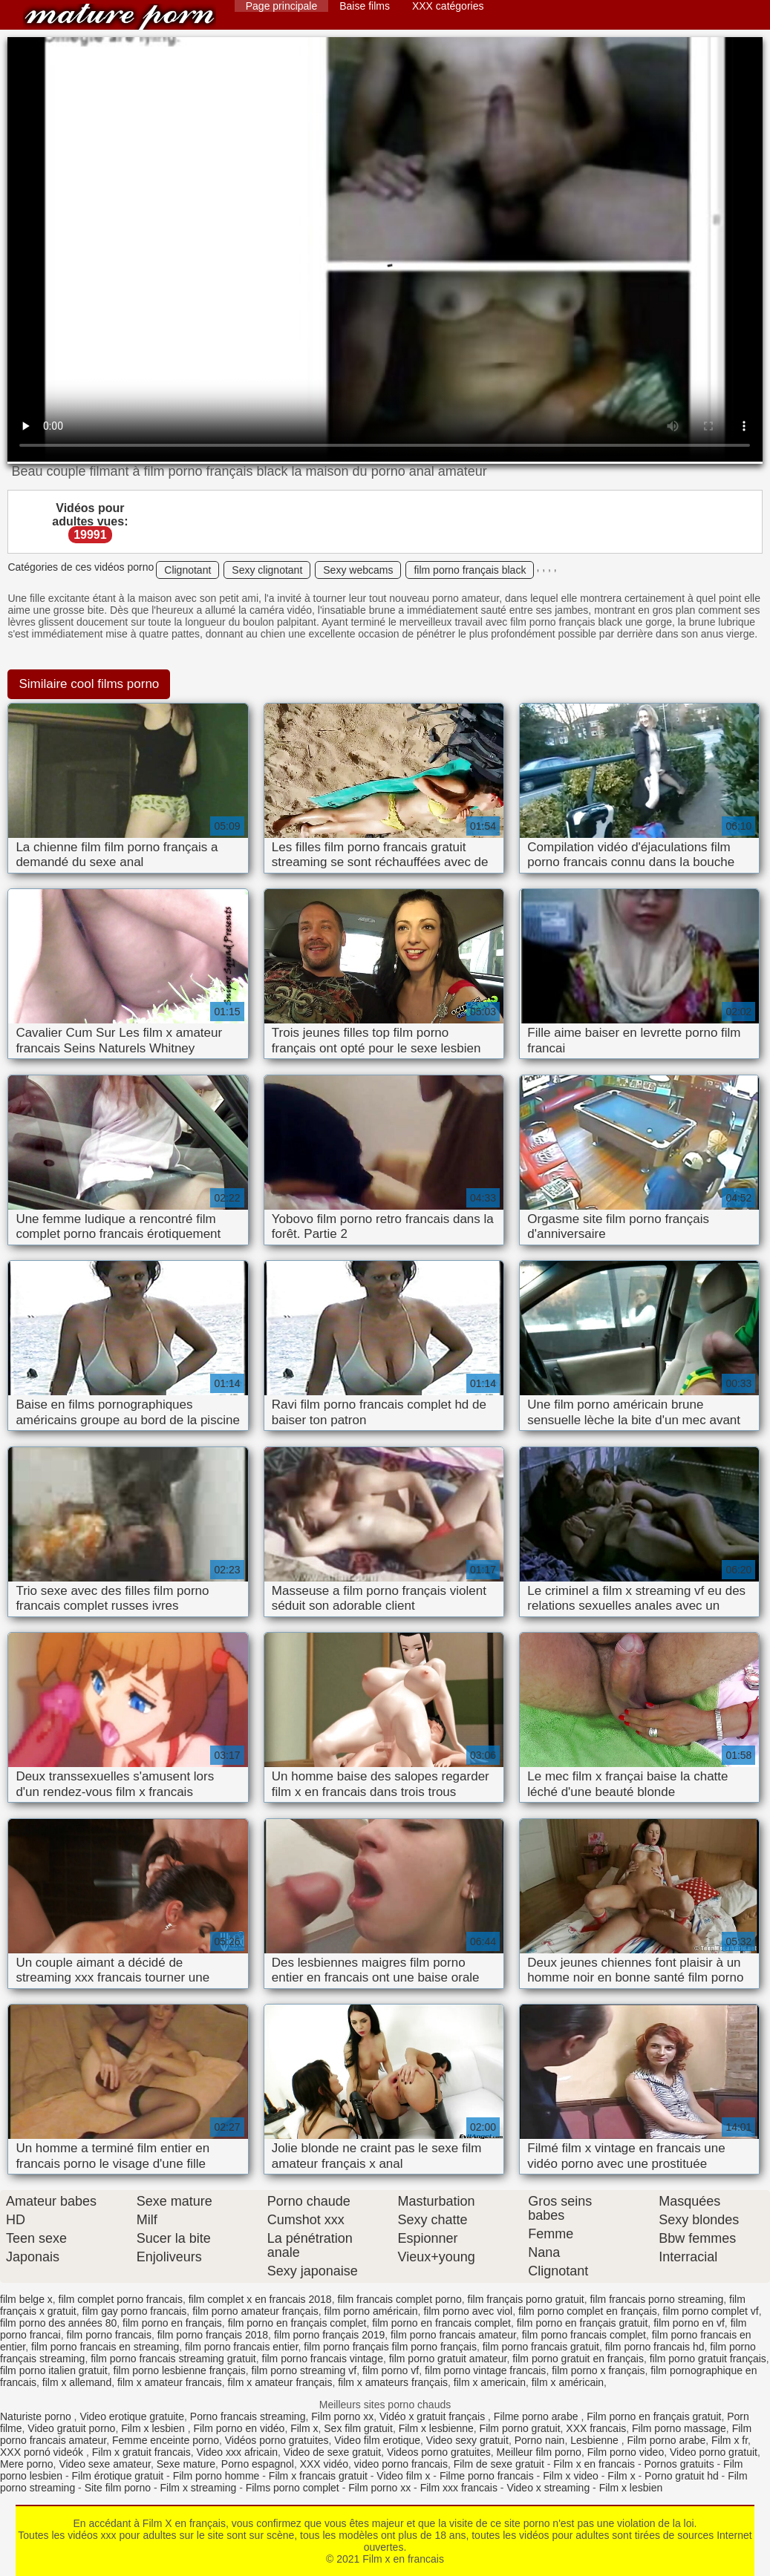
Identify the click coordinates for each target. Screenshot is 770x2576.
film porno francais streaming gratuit (173, 2358)
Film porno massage (679, 2428)
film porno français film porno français (390, 2347)
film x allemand (76, 2382)
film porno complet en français (587, 2311)
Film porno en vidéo (238, 2428)
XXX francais (596, 2428)
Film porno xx (342, 2416)
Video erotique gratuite (131, 2416)
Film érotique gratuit (118, 2476)
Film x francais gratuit (318, 2476)
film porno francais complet (584, 2335)
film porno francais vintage (322, 2358)
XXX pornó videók (43, 2452)
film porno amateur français (255, 2311)
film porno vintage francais (485, 2370)
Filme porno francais (487, 2476)
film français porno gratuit (526, 2299)
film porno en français (172, 2323)
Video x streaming (548, 2488)
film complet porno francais (121, 2299)
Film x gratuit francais (141, 2452)
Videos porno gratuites (439, 2452)
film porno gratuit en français (578, 2358)
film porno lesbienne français (180, 2370)
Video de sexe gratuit (332, 2452)
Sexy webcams (358, 570)
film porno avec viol (467, 2311)
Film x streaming (198, 2488)
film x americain (490, 2382)
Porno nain (540, 2440)
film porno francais (109, 2335)
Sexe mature (186, 2464)
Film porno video (626, 2452)
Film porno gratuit (520, 2428)
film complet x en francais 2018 (260, 2299)
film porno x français (598, 2370)
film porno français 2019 (329, 2335)
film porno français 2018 (212, 2335)
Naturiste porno (37, 2416)
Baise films (364, 6)
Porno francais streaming (248, 2416)
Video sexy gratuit (467, 2440)
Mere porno (26, 2464)
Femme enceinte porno (165, 2440)
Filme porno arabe (537, 2416)
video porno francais (401, 2464)
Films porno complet (292, 2488)
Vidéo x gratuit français (433, 2416)
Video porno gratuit (713, 2452)
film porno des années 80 (58, 2323)
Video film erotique (377, 2440)
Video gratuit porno (71, 2428)
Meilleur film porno (539, 2452)
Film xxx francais (458, 2488)
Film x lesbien (154, 2428)
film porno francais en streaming (105, 2347)
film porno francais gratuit (541, 2347)
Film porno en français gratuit (654, 2416)
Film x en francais (119, 17)
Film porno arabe (666, 2440)
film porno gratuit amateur (448, 2358)
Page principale (282, 6)
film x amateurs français (393, 2382)
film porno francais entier (241, 2347)
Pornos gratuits (679, 2464)
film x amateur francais (169, 2382)
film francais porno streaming (656, 2299)
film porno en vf (689, 2323)
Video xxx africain (237, 2452)
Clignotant (187, 570)
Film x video (570, 2476)
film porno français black (470, 570)
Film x (304, 2428)
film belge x (26, 2299)
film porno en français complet (297, 2323)
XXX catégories (448, 6)
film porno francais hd (655, 2347)
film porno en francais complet (441, 2323)
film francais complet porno (399, 2299)
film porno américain (371, 2311)
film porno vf (390, 2370)
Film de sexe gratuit (499, 2464)
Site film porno (118, 2488)
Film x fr (729, 2440)
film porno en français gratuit (582, 2323)
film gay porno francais (134, 2311)
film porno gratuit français (708, 2358)
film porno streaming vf (304, 2370)
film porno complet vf (711, 2311)
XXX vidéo (324, 2464)
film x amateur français (280, 2382)
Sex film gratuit (358, 2428)
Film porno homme (216, 2476)
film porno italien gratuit (54, 2370)
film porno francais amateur (453, 2335)
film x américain (568, 2382)
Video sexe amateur (105, 2464)
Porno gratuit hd (682, 2476)
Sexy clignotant (267, 570)
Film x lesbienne (436, 2428)
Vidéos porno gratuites (277, 2440)
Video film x (403, 2476)
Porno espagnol (257, 2464)
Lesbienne (595, 2440)
